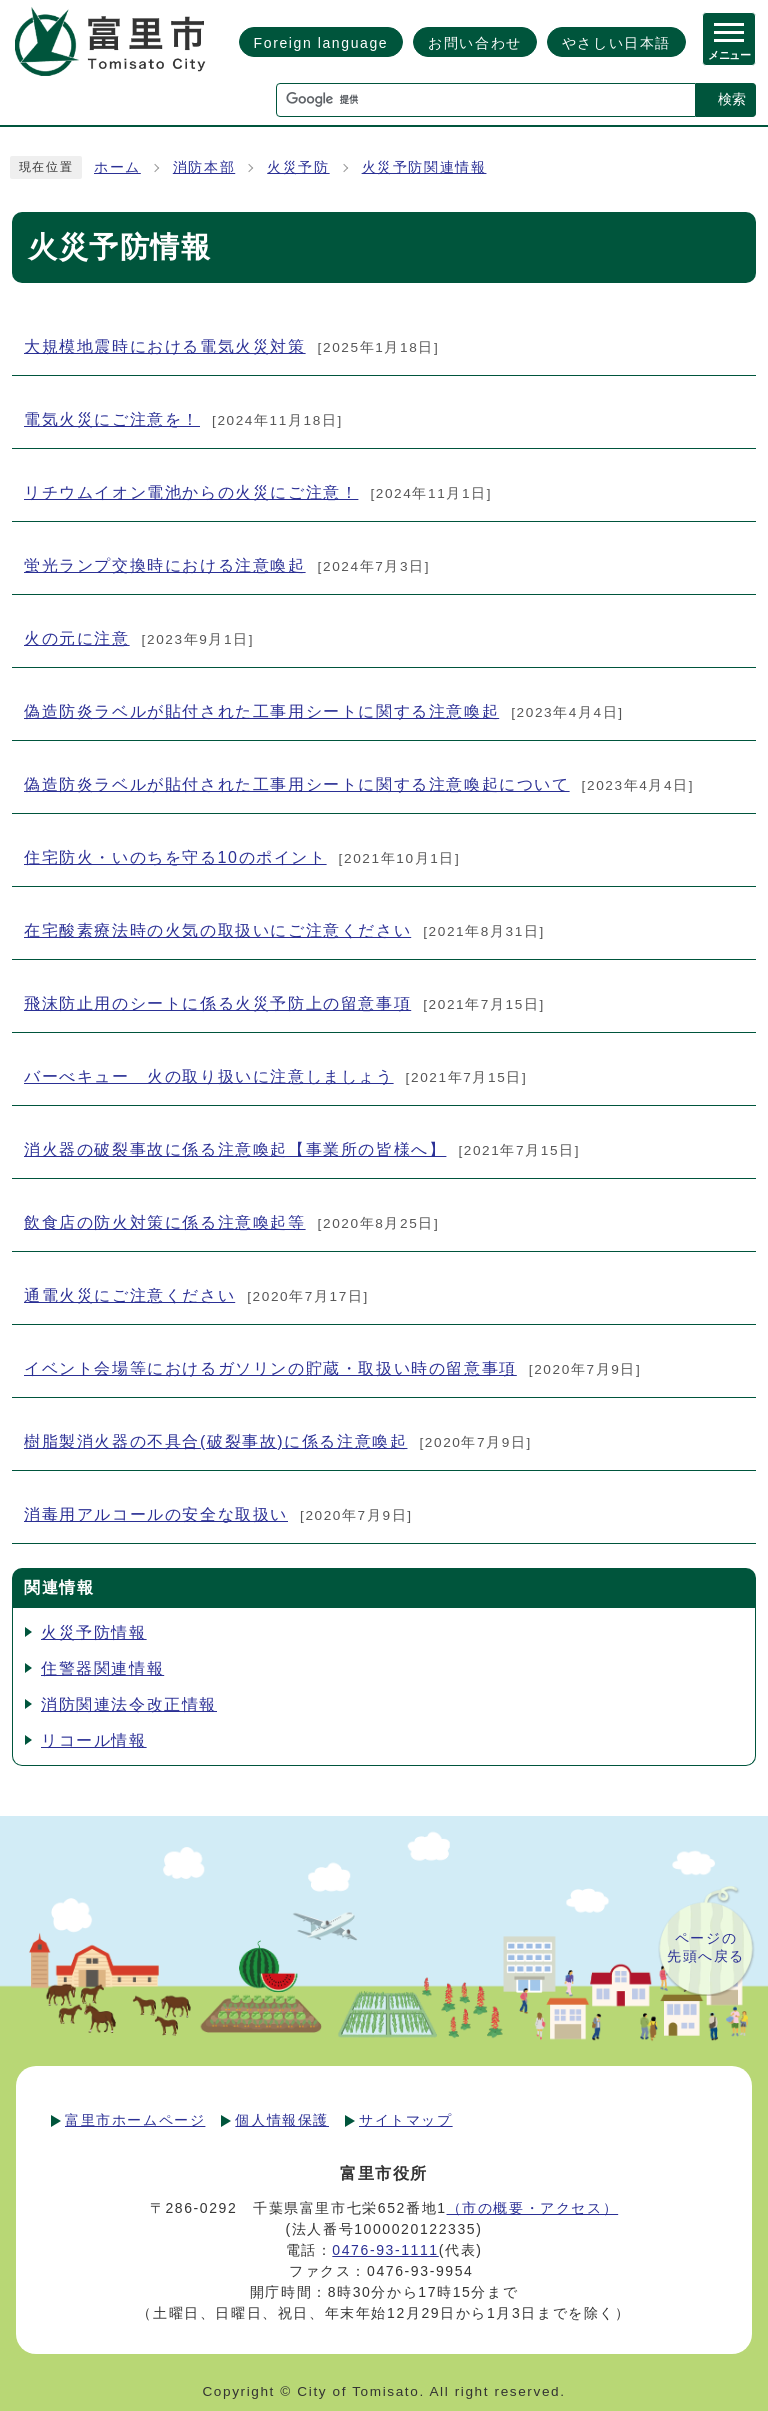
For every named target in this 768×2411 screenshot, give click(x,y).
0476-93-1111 (385, 2250)
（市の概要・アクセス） (533, 2208)
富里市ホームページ (135, 2120)
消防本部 (204, 167)
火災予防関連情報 (424, 167)
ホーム (117, 167)
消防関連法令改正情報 (129, 1704)
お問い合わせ (475, 43)
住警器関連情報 (102, 1668)
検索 (732, 99)
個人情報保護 (282, 2120)
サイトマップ (406, 2120)
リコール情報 (94, 1740)
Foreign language (321, 43)
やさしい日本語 (616, 43)
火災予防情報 (94, 1632)
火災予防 (298, 167)
